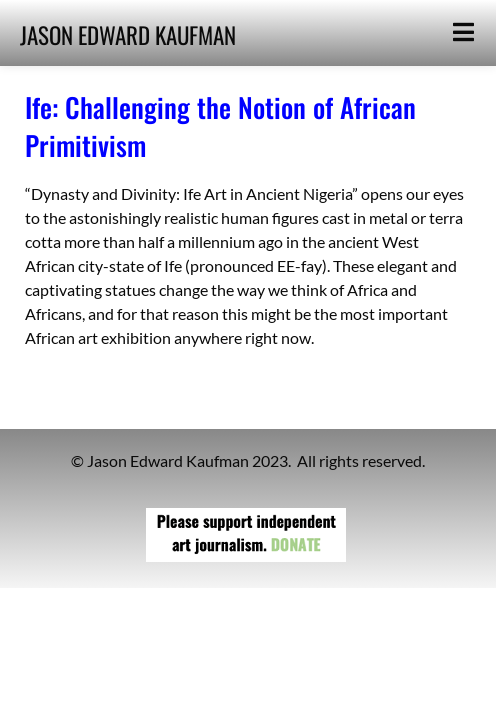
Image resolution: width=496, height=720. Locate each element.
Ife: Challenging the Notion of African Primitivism (220, 126)
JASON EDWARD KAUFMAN (128, 35)
